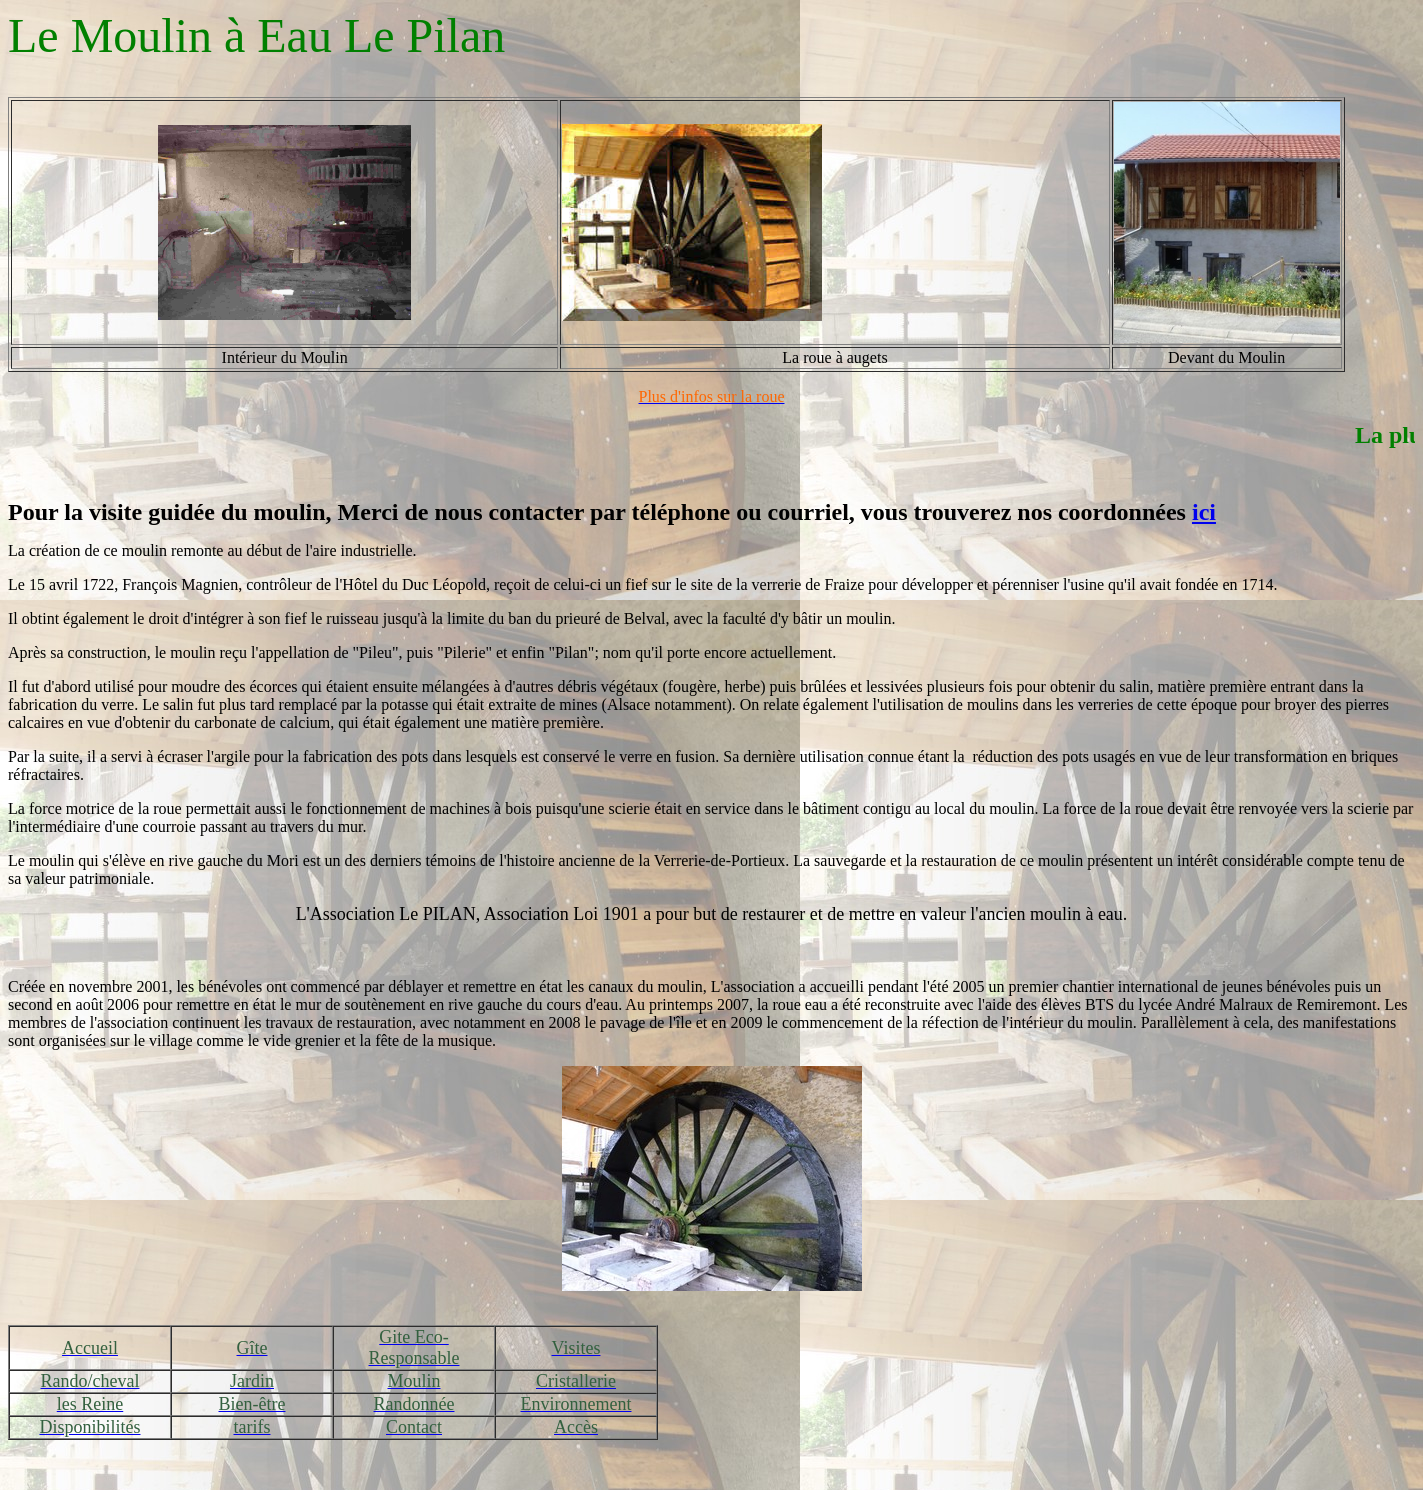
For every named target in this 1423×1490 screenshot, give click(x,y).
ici (1204, 512)
